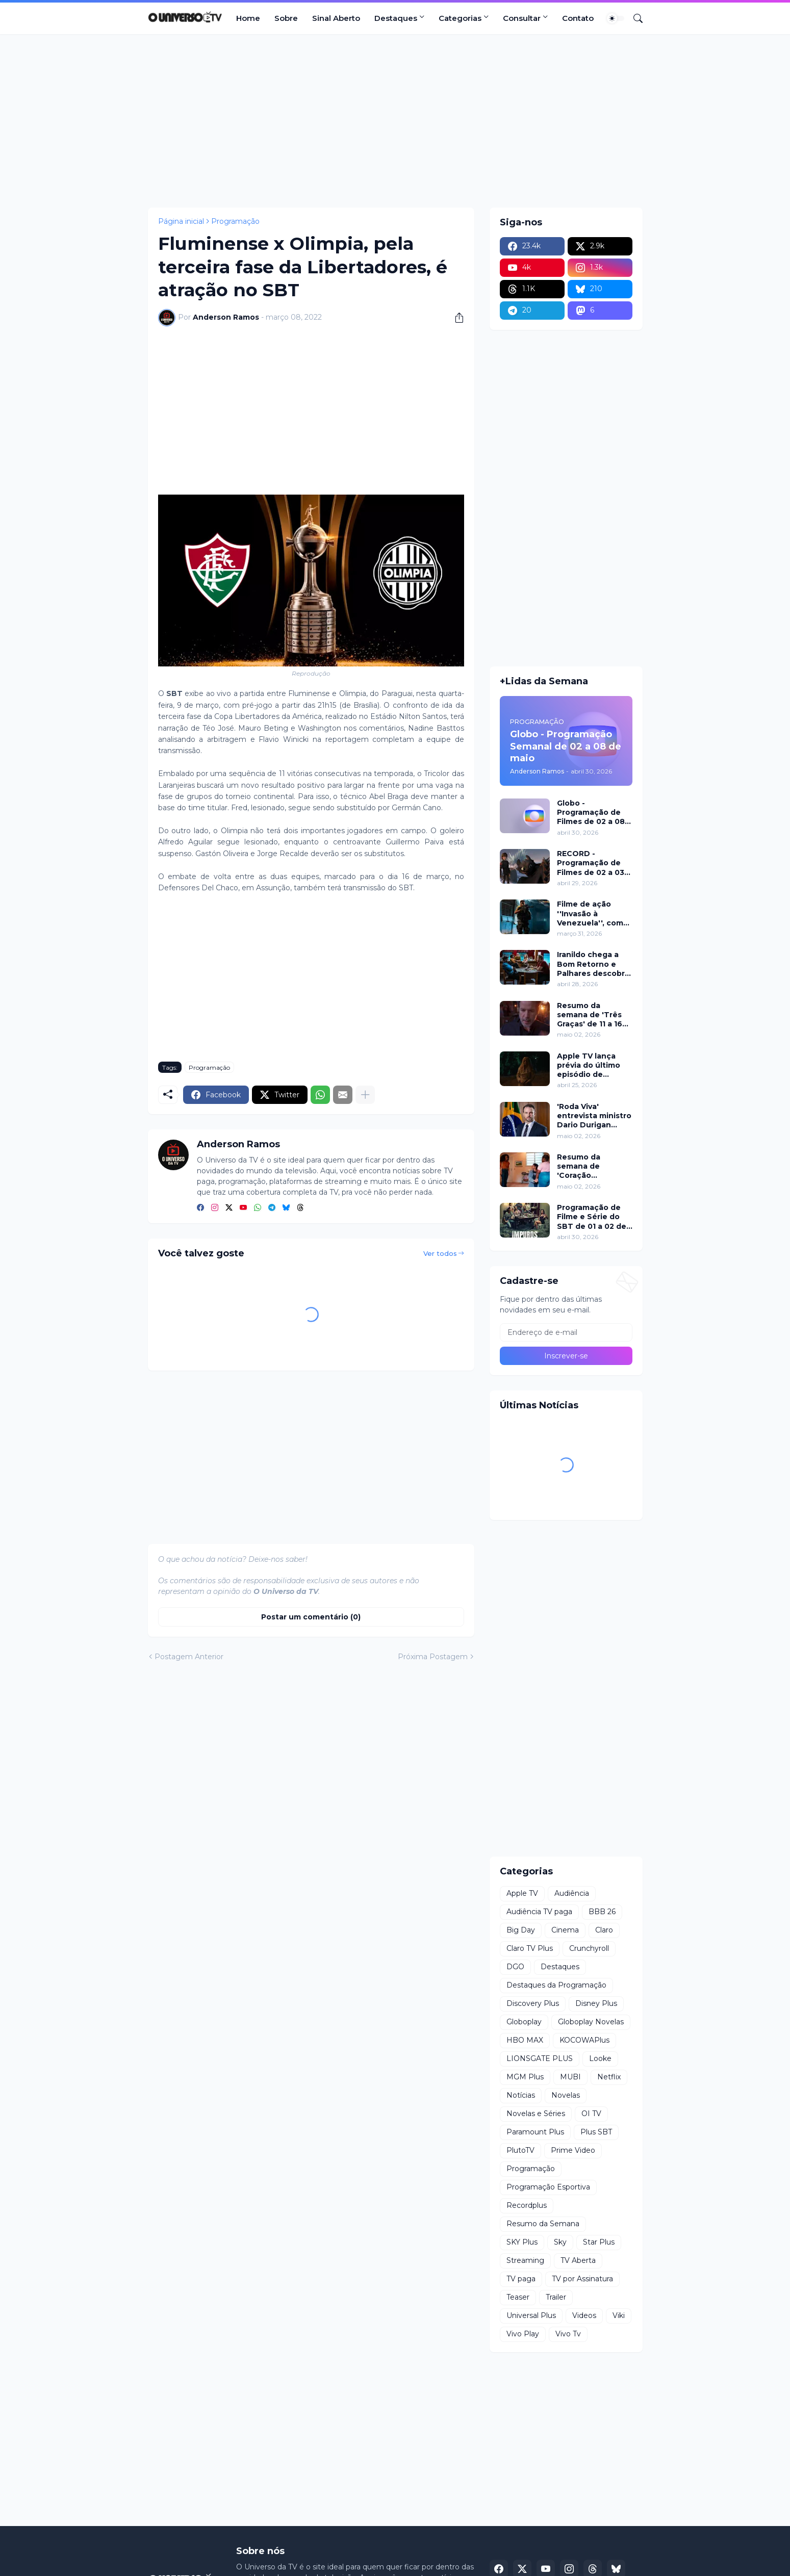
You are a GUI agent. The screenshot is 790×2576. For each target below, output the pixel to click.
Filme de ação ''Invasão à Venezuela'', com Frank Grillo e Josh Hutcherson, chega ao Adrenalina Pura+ (594, 913)
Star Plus (599, 2242)
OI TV (591, 2113)
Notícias (520, 2095)
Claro (604, 1930)
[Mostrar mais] (365, 1095)
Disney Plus (596, 2003)
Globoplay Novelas (591, 2021)
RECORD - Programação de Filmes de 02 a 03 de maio (590, 863)
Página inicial (181, 221)
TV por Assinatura (582, 2278)
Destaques (395, 18)
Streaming (525, 2260)
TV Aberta (578, 2260)
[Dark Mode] (615, 18)
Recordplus (526, 2205)
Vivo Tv (568, 2333)
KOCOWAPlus (584, 2040)
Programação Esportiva (548, 2187)
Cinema (565, 1930)
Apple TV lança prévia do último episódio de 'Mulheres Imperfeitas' (588, 1065)
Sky (560, 2242)
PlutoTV (520, 2150)
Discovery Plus (532, 2003)
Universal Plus (531, 2315)
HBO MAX (524, 2040)
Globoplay (524, 2021)
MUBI (570, 2076)
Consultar (522, 18)
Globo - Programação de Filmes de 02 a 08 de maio (591, 812)
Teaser (517, 2297)
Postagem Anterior (189, 1656)
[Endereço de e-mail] (566, 1332)
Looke (600, 2058)
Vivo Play (522, 2333)
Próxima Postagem (433, 1656)
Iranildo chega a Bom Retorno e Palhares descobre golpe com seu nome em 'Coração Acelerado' (593, 964)
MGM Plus (525, 2076)
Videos (584, 2315)
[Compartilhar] (455, 317)
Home (248, 18)
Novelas (565, 2095)
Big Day (520, 1930)
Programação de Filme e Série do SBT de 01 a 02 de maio (591, 1217)
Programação (235, 221)
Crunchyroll (589, 1948)
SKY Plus (522, 2242)
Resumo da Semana (542, 2223)
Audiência (571, 1893)
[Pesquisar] (634, 18)
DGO (515, 1966)
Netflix (609, 2076)
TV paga (521, 2278)
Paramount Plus (535, 2131)
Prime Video (573, 2150)
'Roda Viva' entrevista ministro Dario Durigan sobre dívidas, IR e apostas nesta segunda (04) (594, 1116)
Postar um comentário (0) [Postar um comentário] (311, 1616)
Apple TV (522, 1893)
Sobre (286, 18)
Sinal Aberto (336, 18)
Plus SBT (596, 2131)
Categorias (460, 18)
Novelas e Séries (535, 2113)
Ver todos (440, 1253)
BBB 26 (602, 1911)
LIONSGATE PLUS (539, 2058)
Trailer (556, 2297)
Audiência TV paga (539, 1911)
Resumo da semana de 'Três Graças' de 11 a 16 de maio (589, 1015)
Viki (619, 2315)
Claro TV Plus (529, 1948)
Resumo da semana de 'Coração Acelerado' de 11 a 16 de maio (591, 1166)
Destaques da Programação (556, 1985)
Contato (578, 18)
